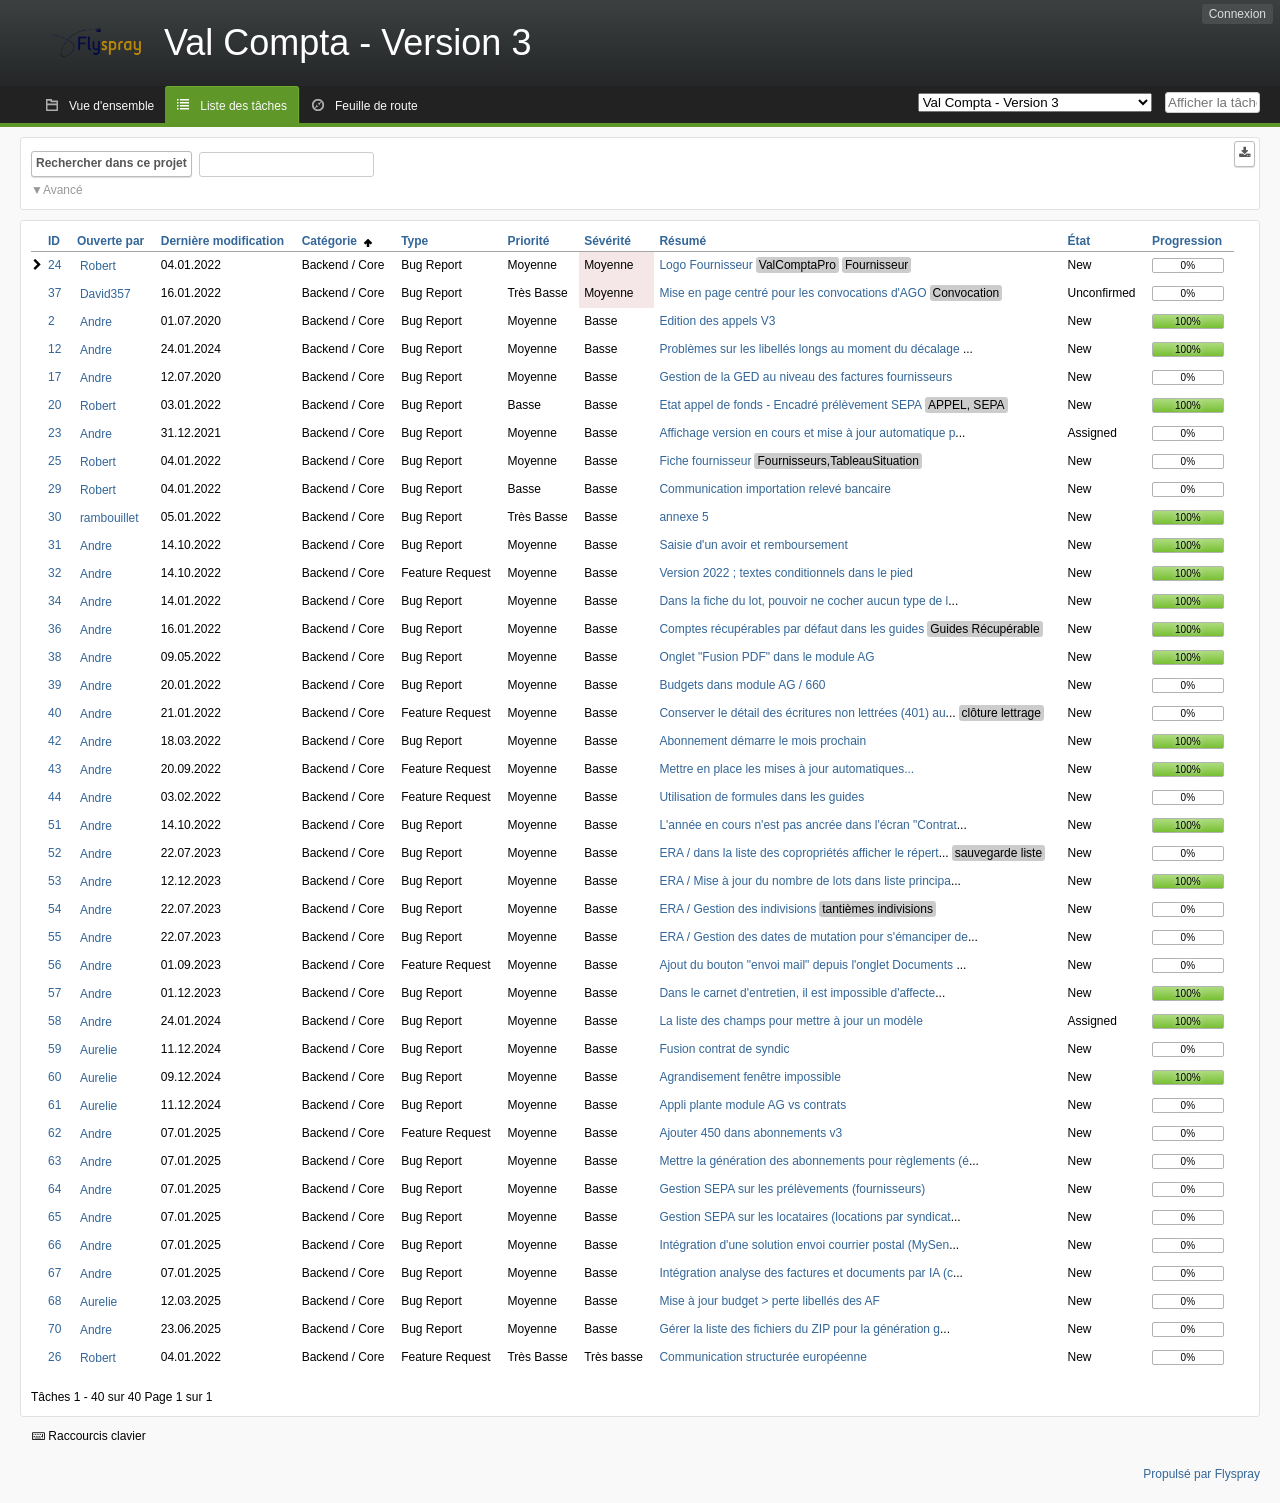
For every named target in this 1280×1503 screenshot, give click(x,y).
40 (54, 713)
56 (54, 965)
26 (54, 1357)
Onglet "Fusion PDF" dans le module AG (766, 657)
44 (54, 797)
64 (54, 1189)
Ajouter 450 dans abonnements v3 (750, 1133)
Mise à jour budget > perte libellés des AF (769, 1301)
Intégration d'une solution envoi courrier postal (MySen (804, 1245)
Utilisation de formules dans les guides (761, 797)
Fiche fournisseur (705, 462)
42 (54, 741)
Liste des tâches (243, 106)
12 (54, 349)
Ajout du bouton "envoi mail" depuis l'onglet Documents (807, 965)
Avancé (63, 190)
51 (54, 825)
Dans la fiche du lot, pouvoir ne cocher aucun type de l (803, 601)
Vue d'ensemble (111, 106)
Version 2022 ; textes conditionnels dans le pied (786, 573)
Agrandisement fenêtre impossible (749, 1077)
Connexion (1237, 14)
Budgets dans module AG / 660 (742, 685)
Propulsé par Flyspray (1201, 1474)
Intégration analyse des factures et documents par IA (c (806, 1273)
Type (414, 241)
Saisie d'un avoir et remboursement (753, 545)
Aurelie (98, 1050)
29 (54, 489)
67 (54, 1273)
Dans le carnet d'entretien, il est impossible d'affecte (797, 993)
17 (54, 377)
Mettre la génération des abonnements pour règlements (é (814, 1161)
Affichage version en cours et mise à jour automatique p (807, 433)
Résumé (682, 241)
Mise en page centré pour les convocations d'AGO (792, 294)
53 (54, 881)
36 (54, 629)
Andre (96, 322)
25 (54, 461)
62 (54, 1133)
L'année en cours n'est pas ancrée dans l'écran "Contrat (807, 825)
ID (54, 241)
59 (54, 1049)
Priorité (528, 241)
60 (54, 1077)
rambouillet (109, 518)
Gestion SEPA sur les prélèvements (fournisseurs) (792, 1189)
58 (54, 1021)
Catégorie (337, 241)
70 (54, 1329)
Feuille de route (376, 106)
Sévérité (607, 241)
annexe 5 (683, 517)
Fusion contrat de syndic (724, 1049)
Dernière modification (222, 241)
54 (54, 909)
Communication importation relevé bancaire (774, 489)
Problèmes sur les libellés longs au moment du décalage (811, 349)
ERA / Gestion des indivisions (737, 910)
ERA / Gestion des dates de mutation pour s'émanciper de (813, 937)
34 (54, 601)
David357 (105, 294)
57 (54, 993)
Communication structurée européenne (762, 1357)
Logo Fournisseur (705, 266)
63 (54, 1161)
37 (54, 293)
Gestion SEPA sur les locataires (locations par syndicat (804, 1217)
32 (54, 573)
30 (54, 517)
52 (54, 853)
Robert (98, 266)
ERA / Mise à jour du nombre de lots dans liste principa (804, 881)
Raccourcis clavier (89, 1436)
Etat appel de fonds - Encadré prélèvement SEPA (790, 406)
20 (54, 405)
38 (54, 657)
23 (54, 433)
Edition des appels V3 (717, 321)
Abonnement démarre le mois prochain (762, 741)
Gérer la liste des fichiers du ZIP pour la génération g (799, 1329)
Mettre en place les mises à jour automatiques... (786, 769)
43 (54, 769)
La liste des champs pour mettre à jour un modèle (790, 1021)
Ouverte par (110, 241)
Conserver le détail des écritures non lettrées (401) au (802, 714)
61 (54, 1105)
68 (54, 1301)
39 (54, 685)
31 (54, 545)
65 (54, 1217)
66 (54, 1245)
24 (54, 265)
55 (54, 937)
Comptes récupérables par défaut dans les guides (791, 630)
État (1078, 241)
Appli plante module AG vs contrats (752, 1105)
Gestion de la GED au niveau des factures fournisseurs (805, 377)
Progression (1187, 241)
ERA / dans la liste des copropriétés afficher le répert (798, 854)
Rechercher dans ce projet (111, 163)
